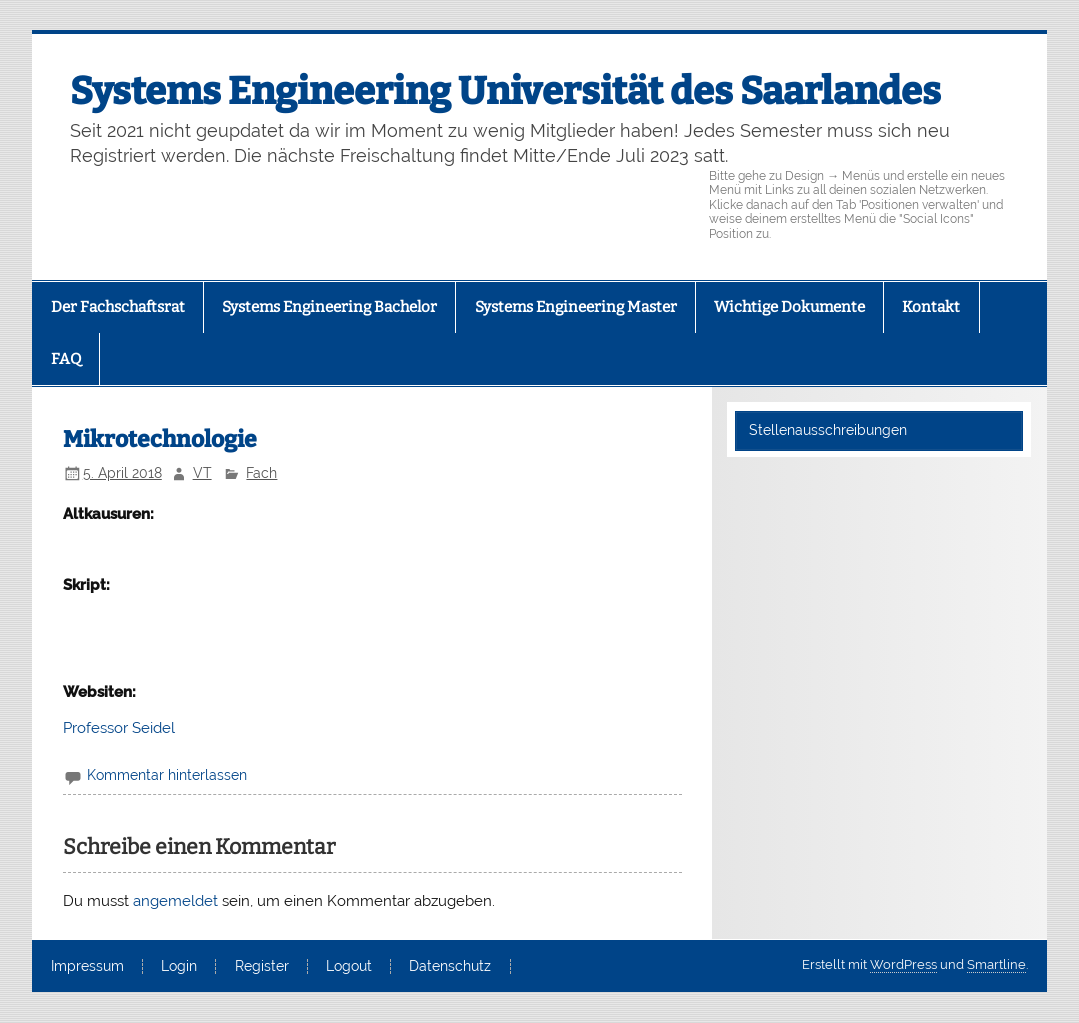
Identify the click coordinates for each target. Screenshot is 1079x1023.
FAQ (66, 359)
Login (179, 967)
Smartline (996, 964)
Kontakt (931, 307)
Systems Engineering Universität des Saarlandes (505, 91)
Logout (349, 967)
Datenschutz (450, 967)
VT (202, 473)
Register (262, 967)
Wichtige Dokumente (789, 307)
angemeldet (175, 901)
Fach (261, 473)
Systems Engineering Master (576, 307)
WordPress (903, 964)
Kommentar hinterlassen (167, 775)
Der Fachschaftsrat (118, 307)
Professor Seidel (119, 728)
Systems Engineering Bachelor (329, 307)
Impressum (87, 967)
